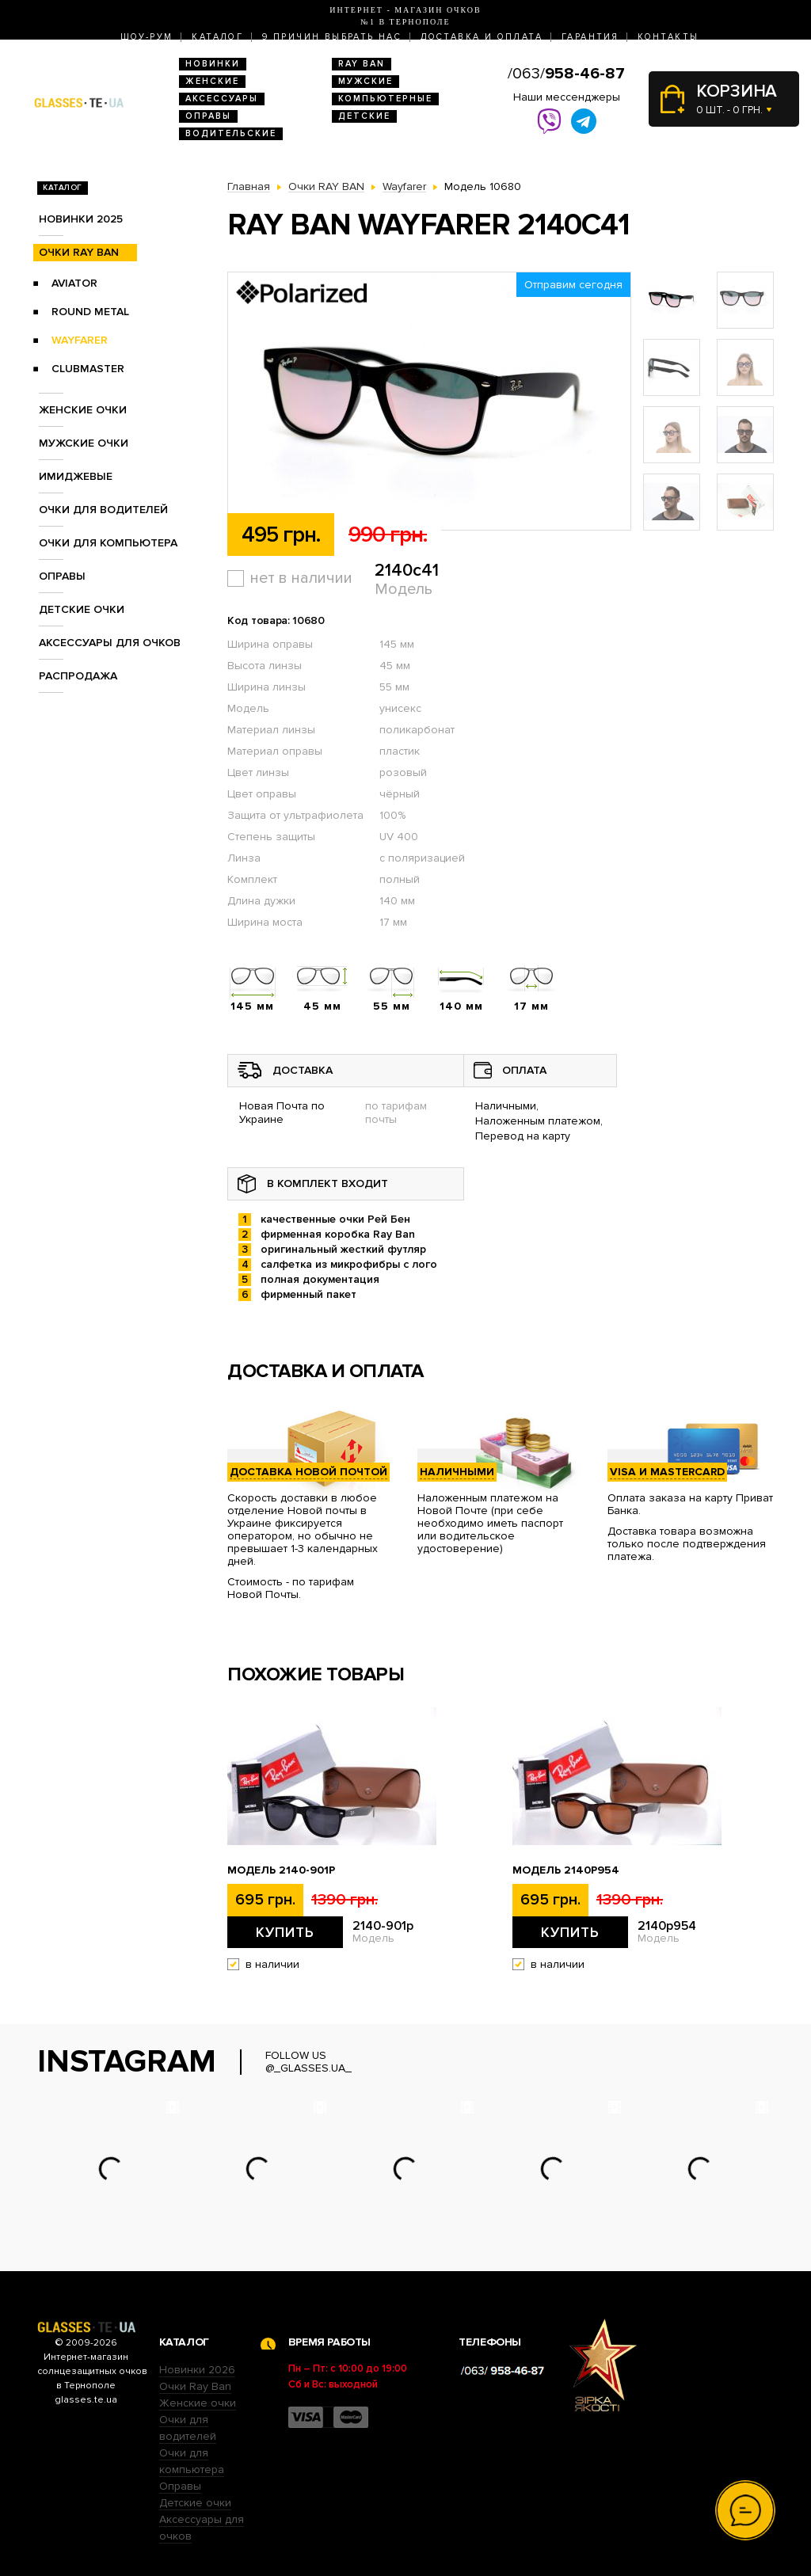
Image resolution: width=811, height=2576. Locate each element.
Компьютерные (385, 98)
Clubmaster (87, 368)
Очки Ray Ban (195, 2386)
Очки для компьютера (108, 543)
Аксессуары (221, 98)
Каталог (217, 37)
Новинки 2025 (81, 219)
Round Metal (90, 311)
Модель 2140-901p (281, 1870)
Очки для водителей (103, 509)
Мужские (365, 81)
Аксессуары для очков (110, 642)
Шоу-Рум (146, 37)
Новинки (212, 64)
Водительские (230, 133)
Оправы (208, 116)
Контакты (668, 37)
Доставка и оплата (482, 37)
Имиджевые (75, 476)
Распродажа (78, 676)
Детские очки (81, 609)
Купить (285, 1932)
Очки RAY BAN (79, 252)
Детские (364, 116)
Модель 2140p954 (565, 1870)
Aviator (74, 283)
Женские (212, 81)
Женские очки (83, 410)
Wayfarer (79, 340)
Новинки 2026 (197, 2369)
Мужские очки (83, 443)
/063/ (566, 73)
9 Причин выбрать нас (332, 37)
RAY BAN (361, 64)
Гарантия (590, 37)
